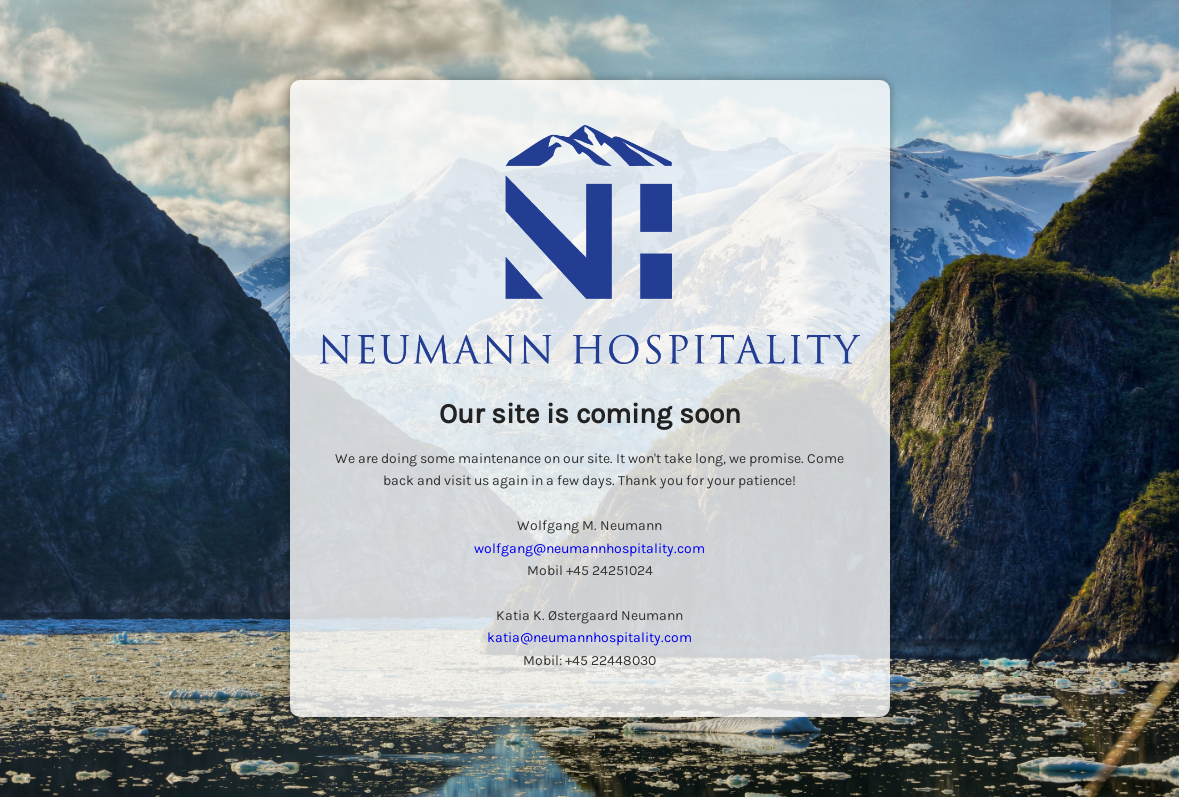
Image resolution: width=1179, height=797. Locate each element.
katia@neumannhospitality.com (589, 637)
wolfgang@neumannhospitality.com (589, 548)
